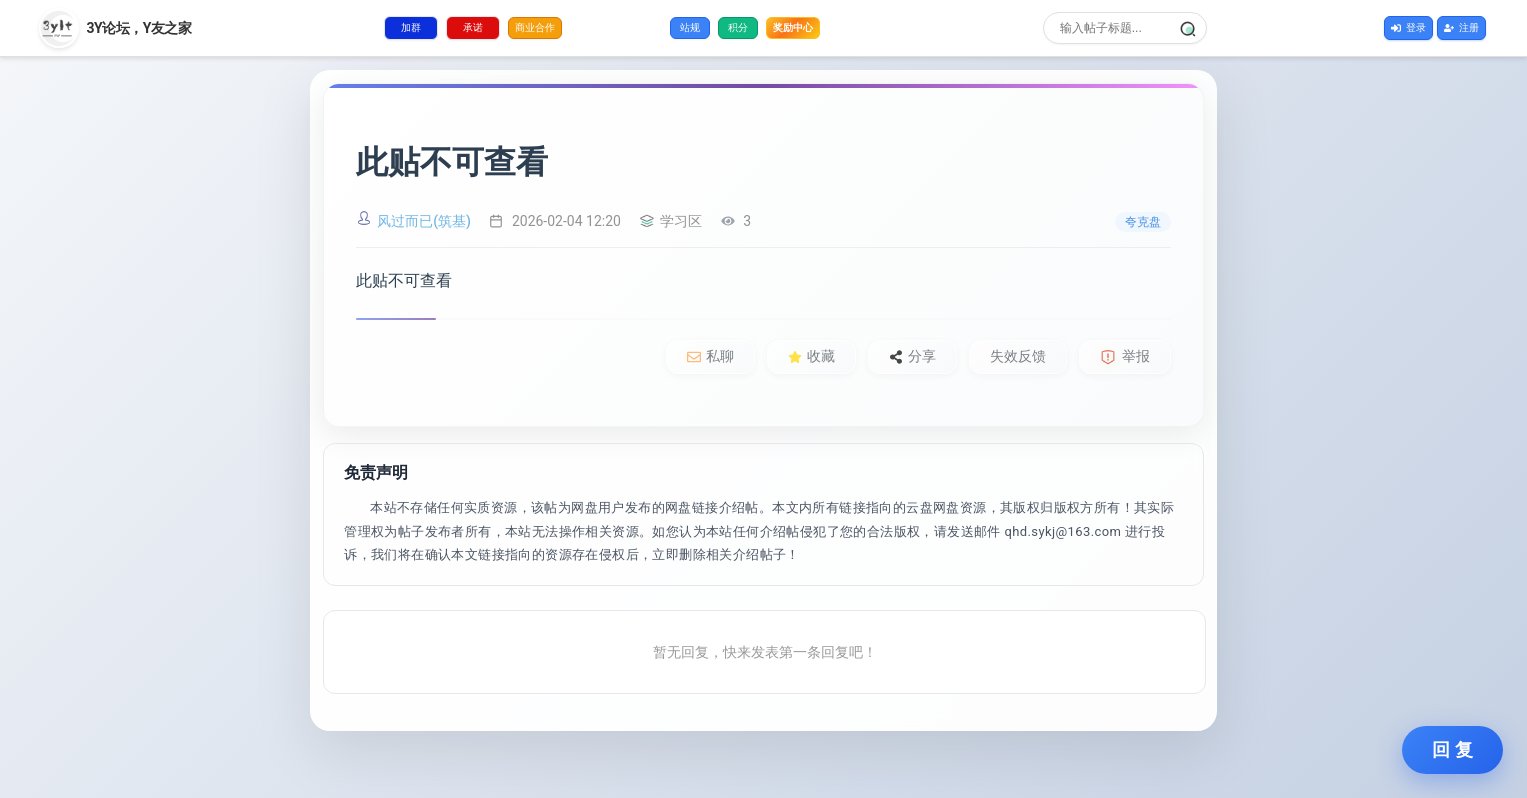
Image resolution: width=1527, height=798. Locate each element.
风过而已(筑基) (424, 221)
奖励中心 (793, 26)
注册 (1461, 27)
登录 (1408, 27)
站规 (690, 27)
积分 (738, 27)
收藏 (811, 356)
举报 (1125, 356)
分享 (912, 356)
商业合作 (535, 27)
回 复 (1452, 750)
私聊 (710, 356)
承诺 (473, 27)
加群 (411, 27)
